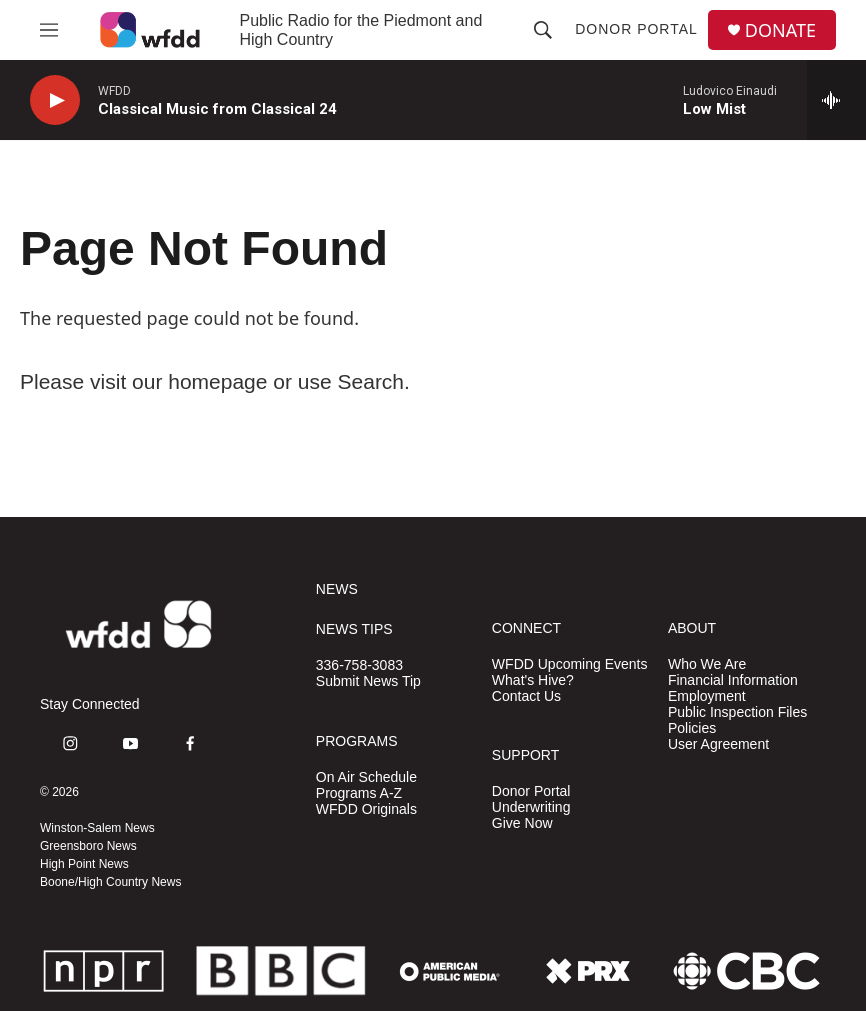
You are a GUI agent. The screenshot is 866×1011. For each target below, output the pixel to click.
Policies (692, 728)
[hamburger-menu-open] (49, 30)
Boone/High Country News (110, 882)
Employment (707, 696)
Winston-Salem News (97, 828)
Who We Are (707, 664)
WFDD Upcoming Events (570, 664)
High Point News (84, 864)
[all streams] (836, 100)
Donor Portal (636, 29)
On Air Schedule (366, 777)
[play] (55, 100)
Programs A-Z (359, 793)
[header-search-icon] (543, 30)
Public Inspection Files (737, 712)
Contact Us (526, 696)
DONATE (780, 30)
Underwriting (531, 807)
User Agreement (718, 744)
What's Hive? (533, 680)
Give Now (522, 823)
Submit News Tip (368, 681)
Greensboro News (88, 846)
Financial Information (733, 680)
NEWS (337, 589)
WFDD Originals (366, 809)
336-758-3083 (359, 665)
